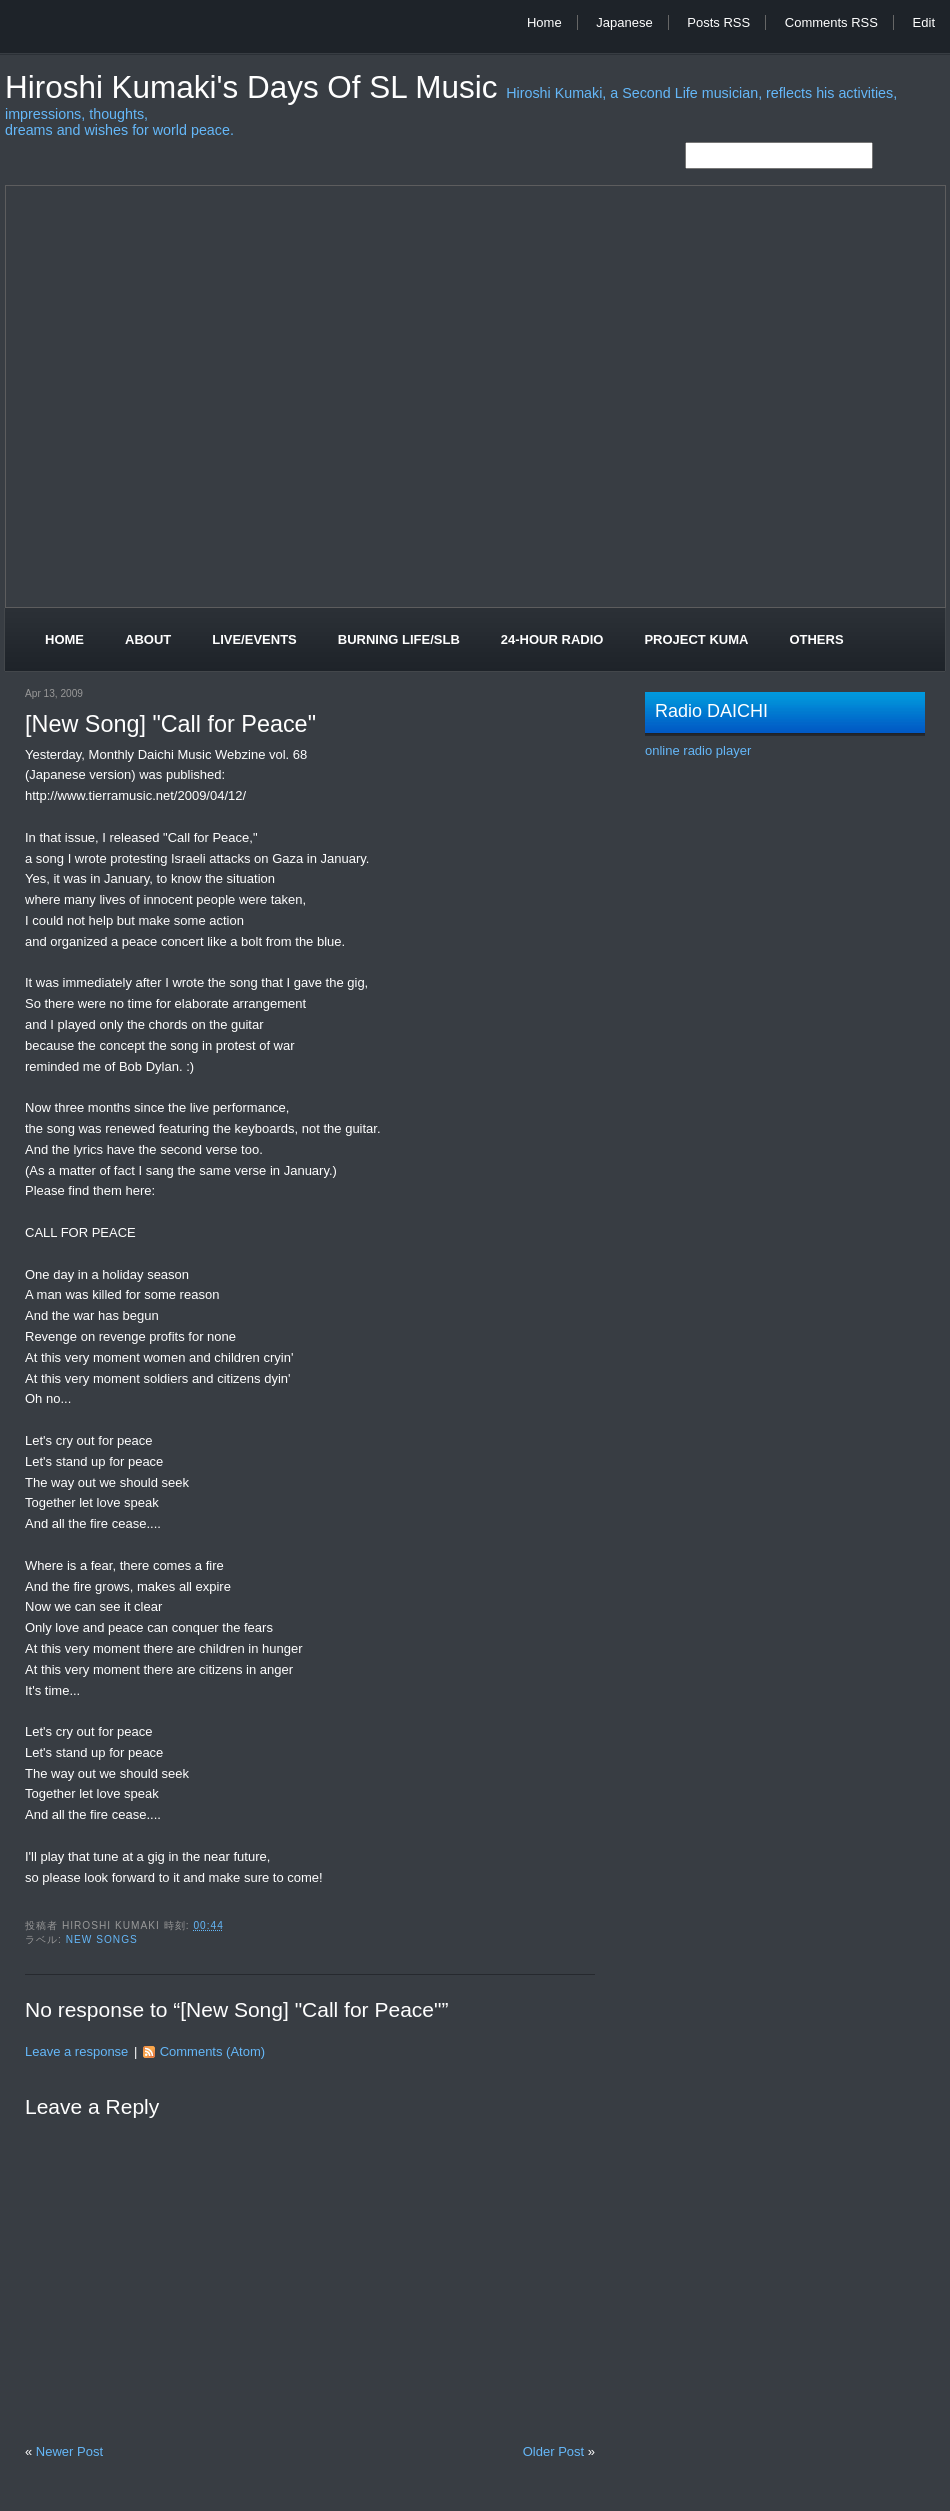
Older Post (553, 2451)
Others (816, 639)
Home (544, 22)
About (148, 639)
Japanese (624, 22)
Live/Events (254, 639)
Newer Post (69, 2451)
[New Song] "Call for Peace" (170, 724)
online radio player (698, 750)
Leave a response (76, 2051)
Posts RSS (718, 22)
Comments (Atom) (212, 2051)
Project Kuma (696, 639)
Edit (924, 22)
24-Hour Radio (552, 639)
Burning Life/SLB (399, 639)
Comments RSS (831, 22)
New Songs (102, 1939)
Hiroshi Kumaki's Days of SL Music (255, 87)
